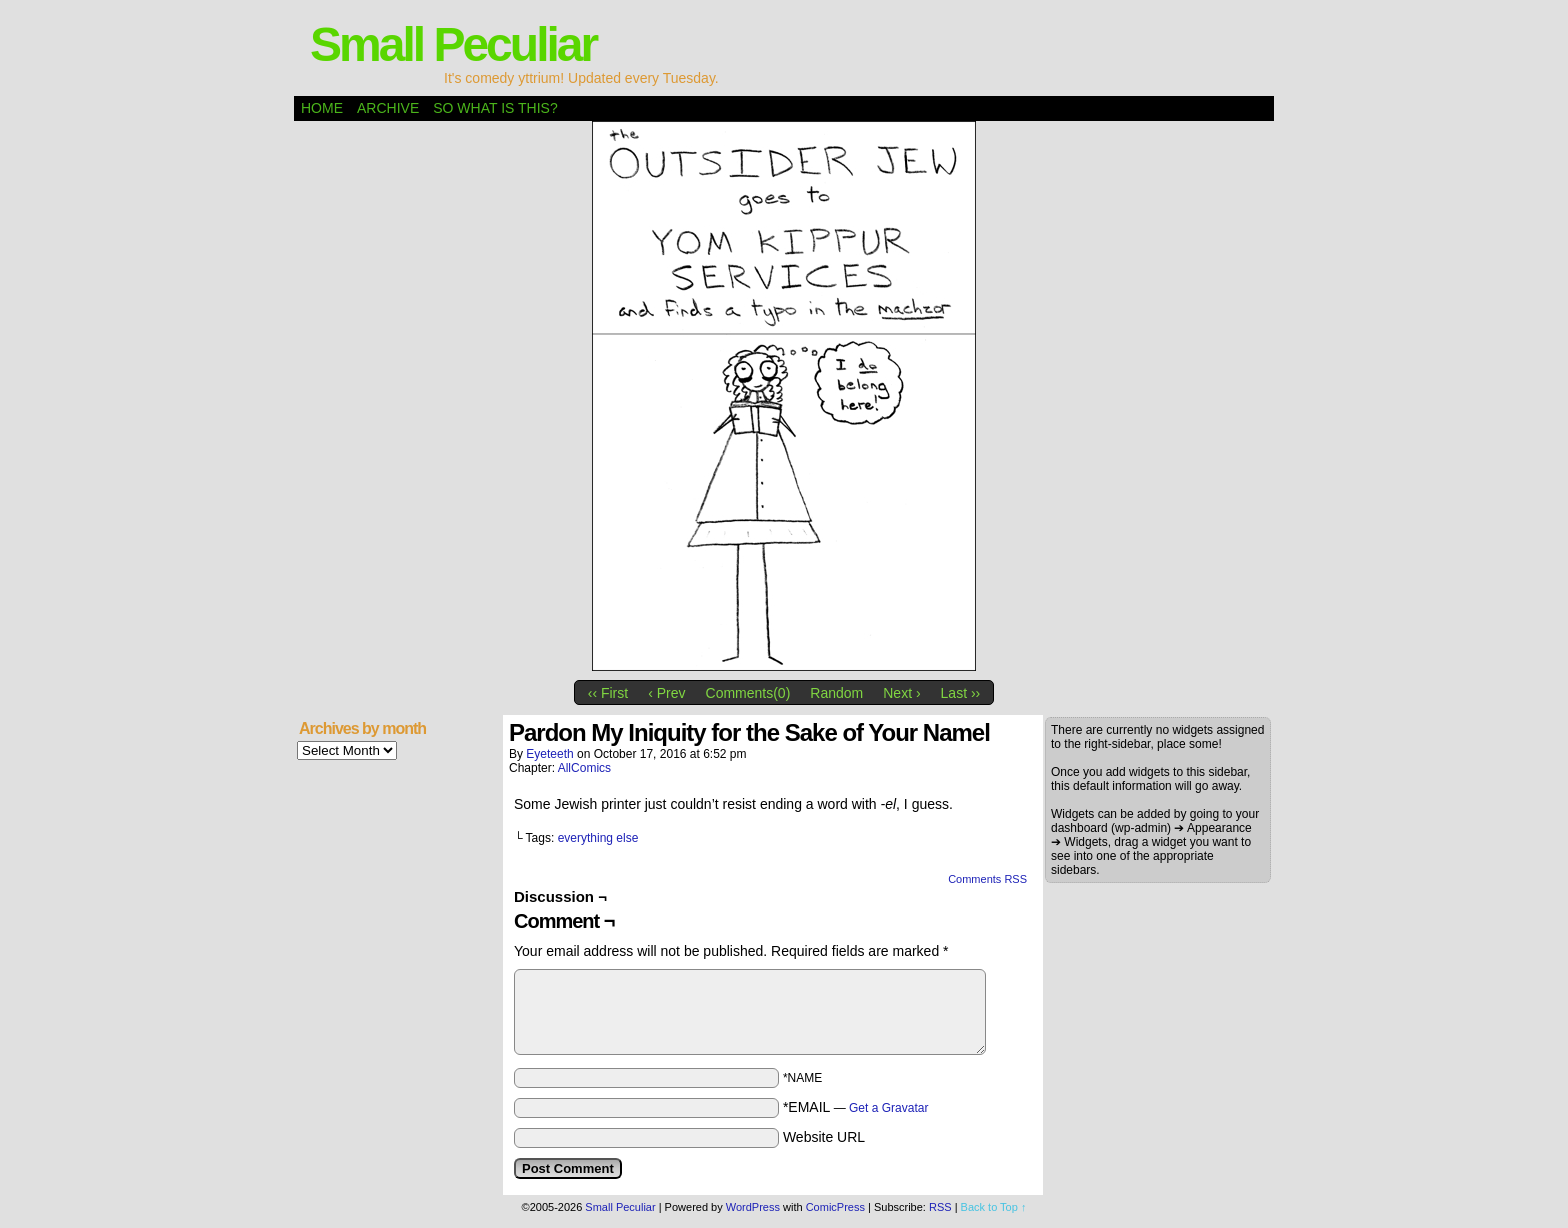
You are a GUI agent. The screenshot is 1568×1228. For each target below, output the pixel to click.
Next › (901, 693)
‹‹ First (608, 693)
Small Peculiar (453, 44)
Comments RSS (987, 879)
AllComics (584, 768)
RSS (940, 1207)
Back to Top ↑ (994, 1207)
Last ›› (961, 693)
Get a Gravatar (888, 1108)
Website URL (824, 1137)
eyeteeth (549, 754)
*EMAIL (856, 1107)
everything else (598, 838)
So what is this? (495, 108)
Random (836, 693)
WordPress (753, 1207)
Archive (388, 108)
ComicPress (835, 1207)
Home (322, 108)
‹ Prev (666, 693)
